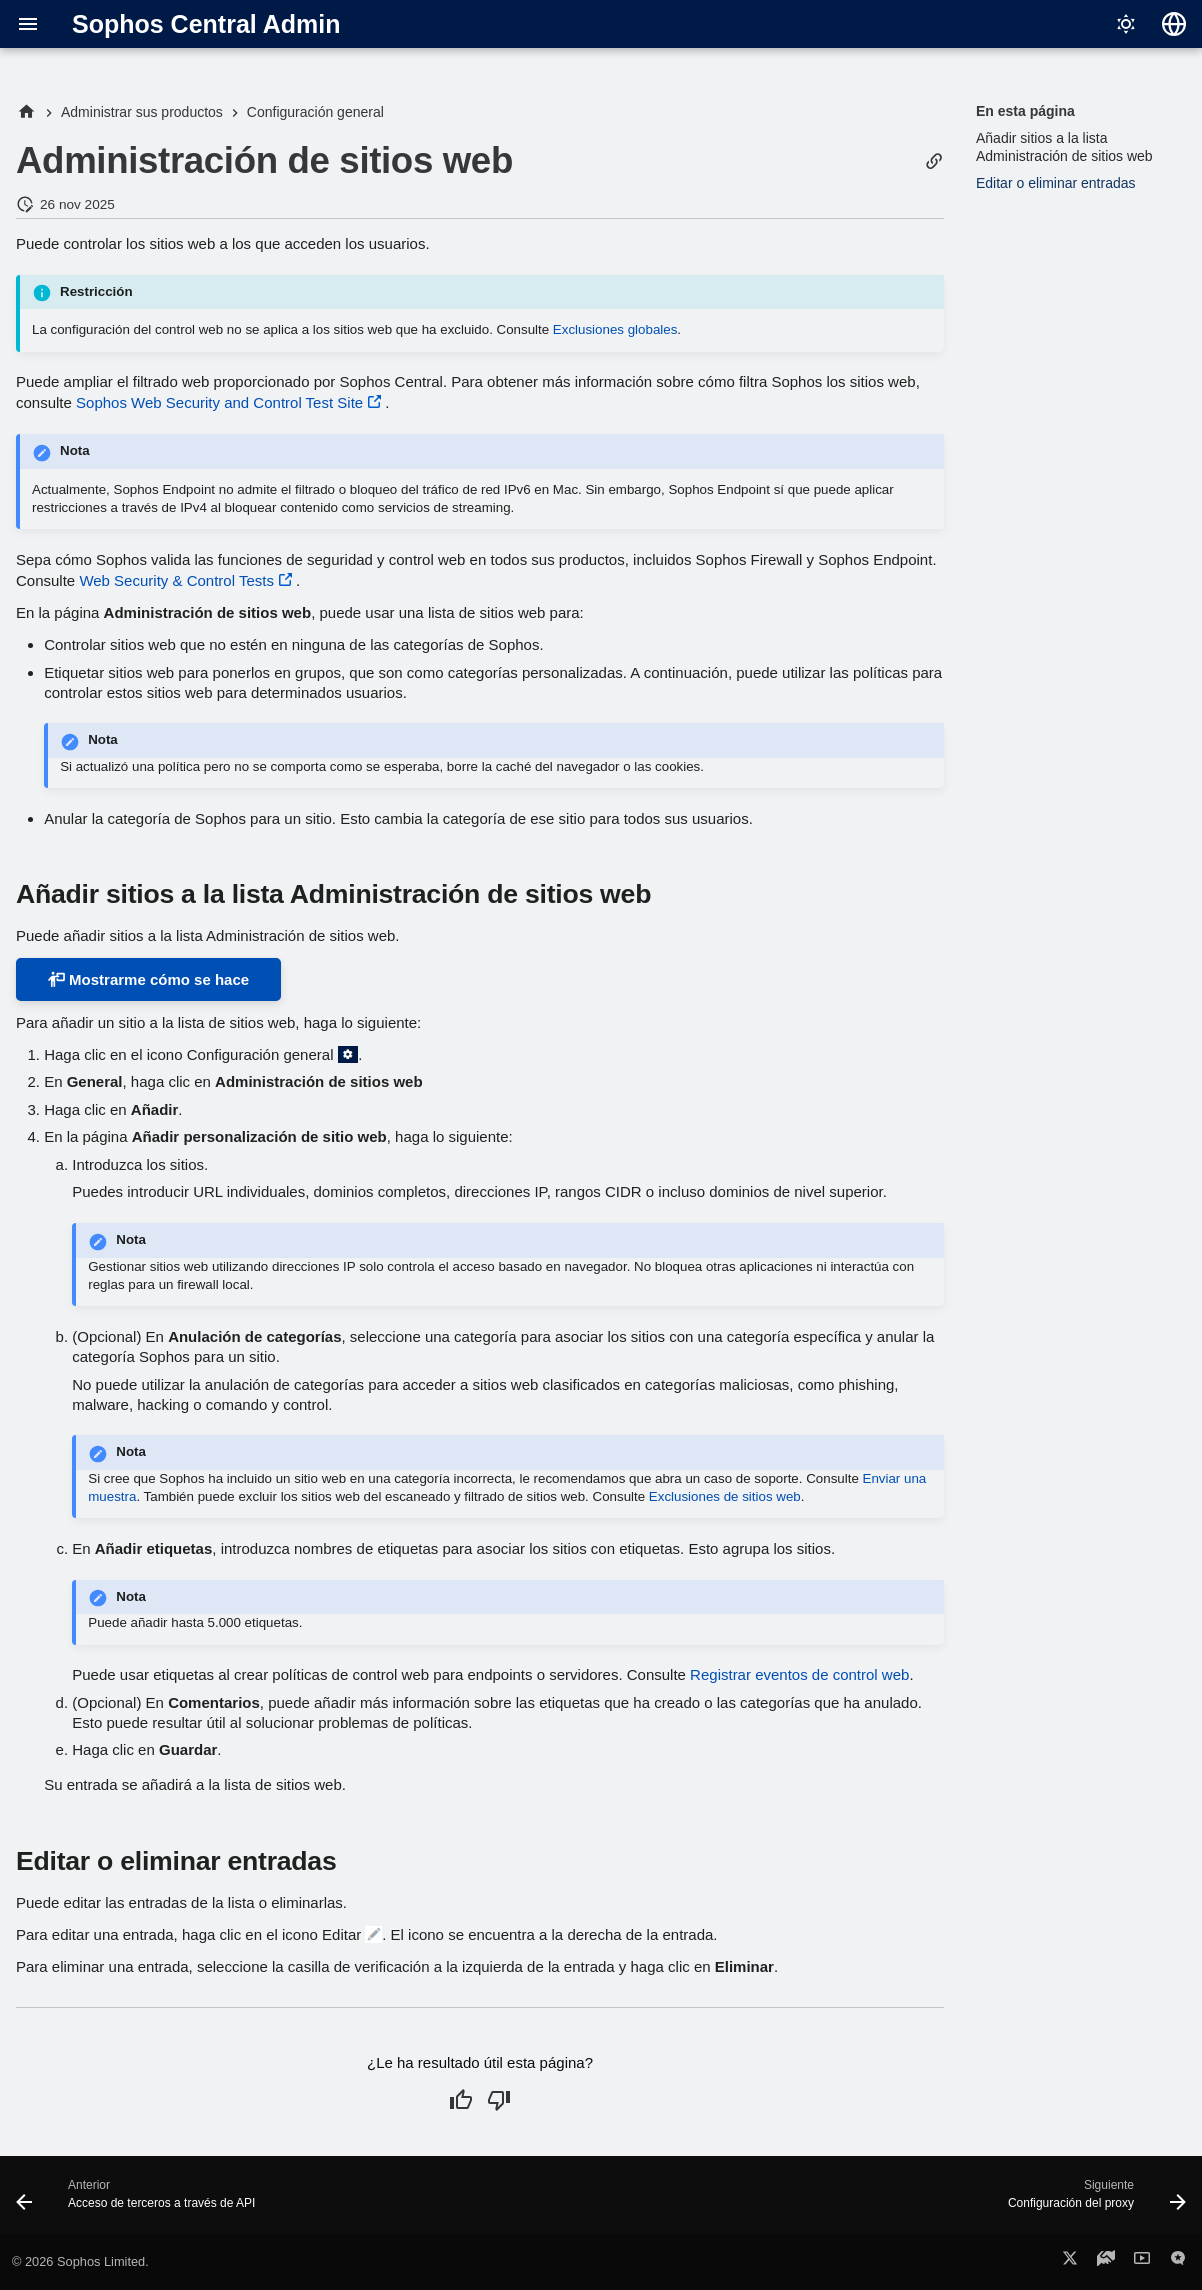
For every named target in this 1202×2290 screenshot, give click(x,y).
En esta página (1025, 111)
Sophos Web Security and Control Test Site (219, 402)
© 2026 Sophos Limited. (80, 2261)
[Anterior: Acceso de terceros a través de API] (141, 2201)
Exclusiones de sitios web (725, 1496)
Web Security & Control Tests (176, 580)
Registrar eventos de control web (799, 1674)
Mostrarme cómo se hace (148, 979)
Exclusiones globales (615, 329)
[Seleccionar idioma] (1174, 24)
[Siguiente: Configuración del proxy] (1091, 2201)
